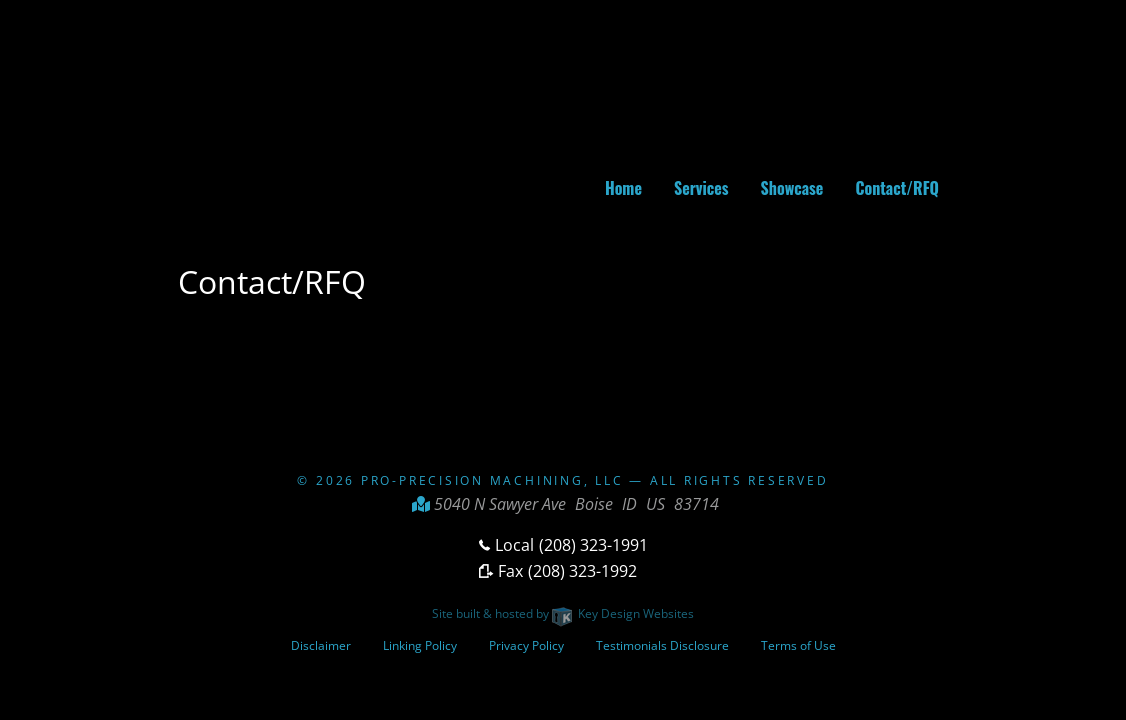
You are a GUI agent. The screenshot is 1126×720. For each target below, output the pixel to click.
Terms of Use (798, 645)
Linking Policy (420, 645)
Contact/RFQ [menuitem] (897, 188)
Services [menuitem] (701, 188)
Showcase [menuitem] (792, 188)
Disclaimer (321, 645)
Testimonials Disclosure (662, 645)
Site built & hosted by (563, 613)
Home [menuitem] (623, 188)
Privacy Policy (526, 645)
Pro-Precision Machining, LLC (492, 480)
